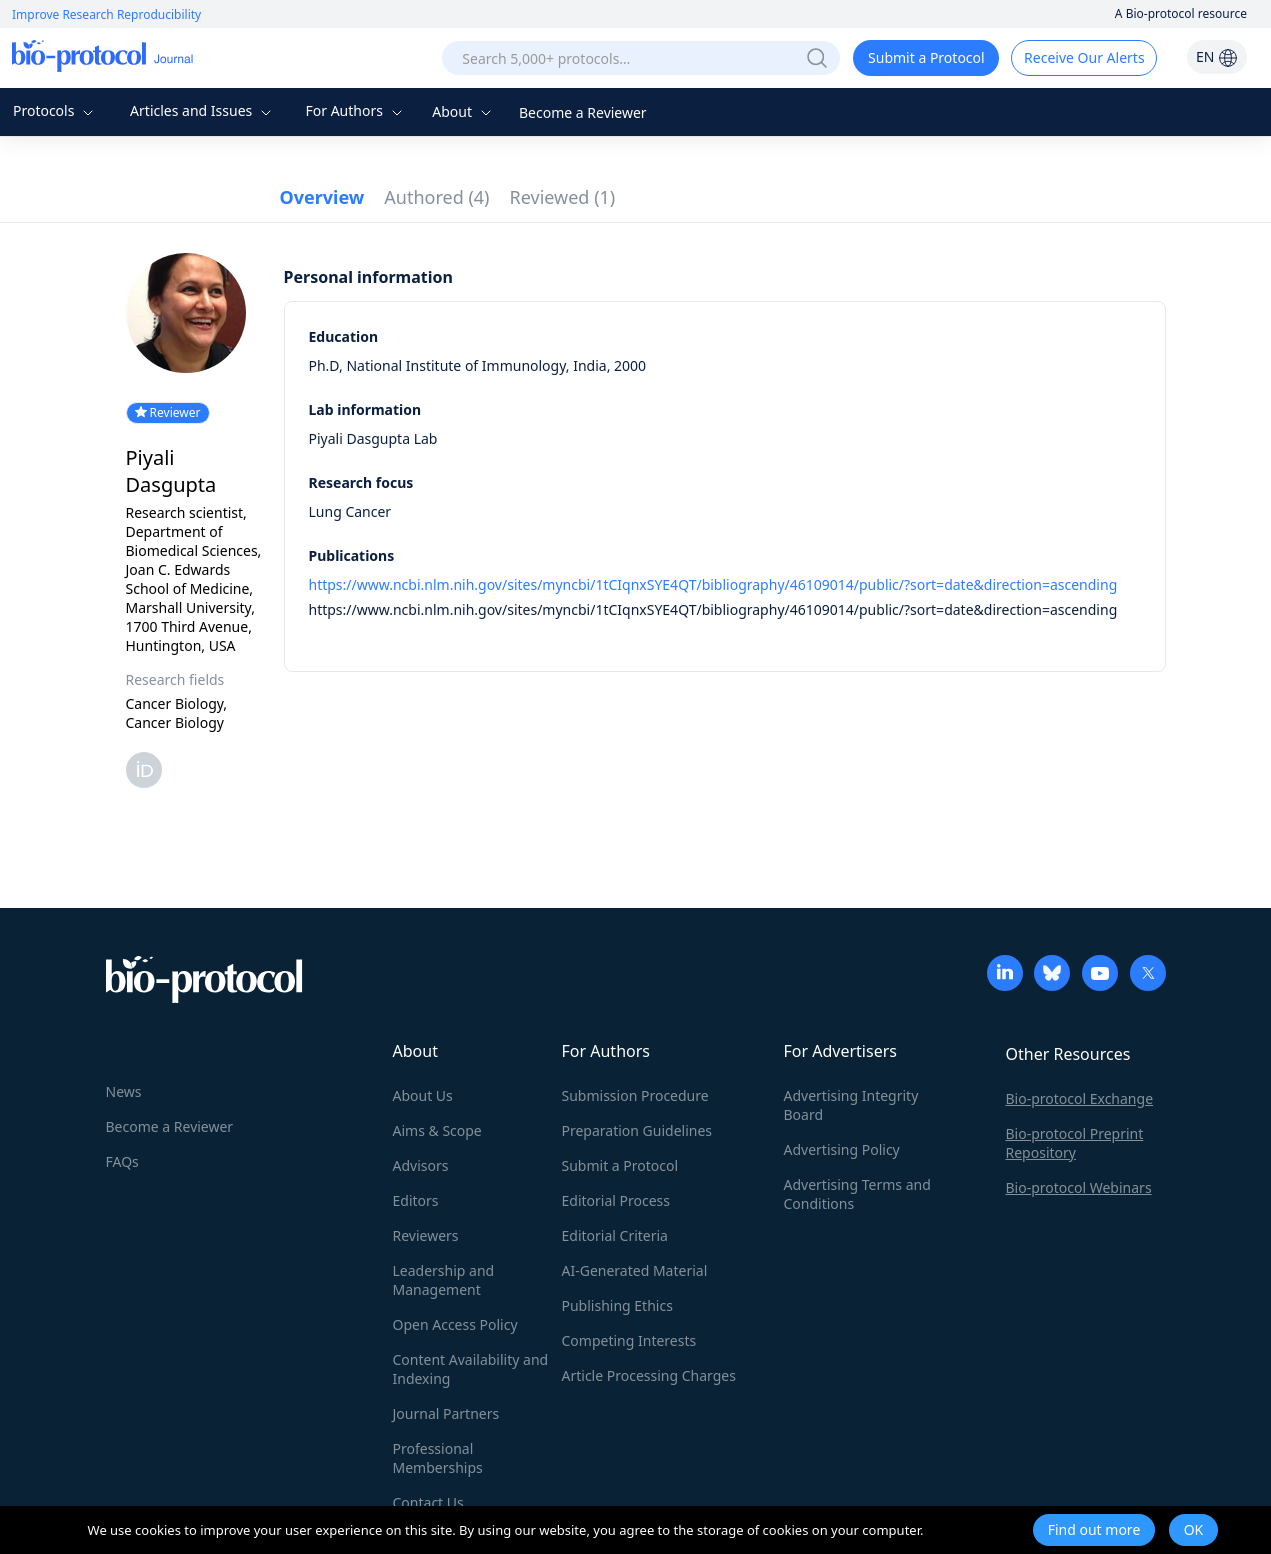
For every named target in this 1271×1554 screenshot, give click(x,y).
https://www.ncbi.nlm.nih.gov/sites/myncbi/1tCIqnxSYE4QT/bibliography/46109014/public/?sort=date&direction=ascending (713, 584)
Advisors (421, 1165)
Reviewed (563, 197)
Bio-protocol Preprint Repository (1075, 1143)
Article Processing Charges (649, 1375)
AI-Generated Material (635, 1270)
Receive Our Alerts (1084, 57)
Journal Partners (446, 1413)
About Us (423, 1095)
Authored (436, 197)
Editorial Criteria (615, 1235)
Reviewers (426, 1235)
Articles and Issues (203, 110)
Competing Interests (629, 1340)
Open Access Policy (455, 1324)
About (463, 111)
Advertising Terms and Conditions (857, 1194)
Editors (416, 1200)
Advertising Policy (842, 1149)
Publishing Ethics (617, 1305)
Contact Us (428, 1502)
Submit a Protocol (926, 57)
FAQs (122, 1161)
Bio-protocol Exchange (1080, 1098)
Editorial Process (616, 1200)
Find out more (1094, 1529)
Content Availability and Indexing (471, 1369)
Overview (322, 197)
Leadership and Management (444, 1280)
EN (1217, 56)
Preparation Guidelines (637, 1130)
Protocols (55, 110)
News (124, 1091)
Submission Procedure (635, 1095)
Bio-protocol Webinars (1079, 1187)
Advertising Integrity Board (851, 1105)
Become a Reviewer (583, 112)
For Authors (355, 110)
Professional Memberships (438, 1458)
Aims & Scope (437, 1130)
